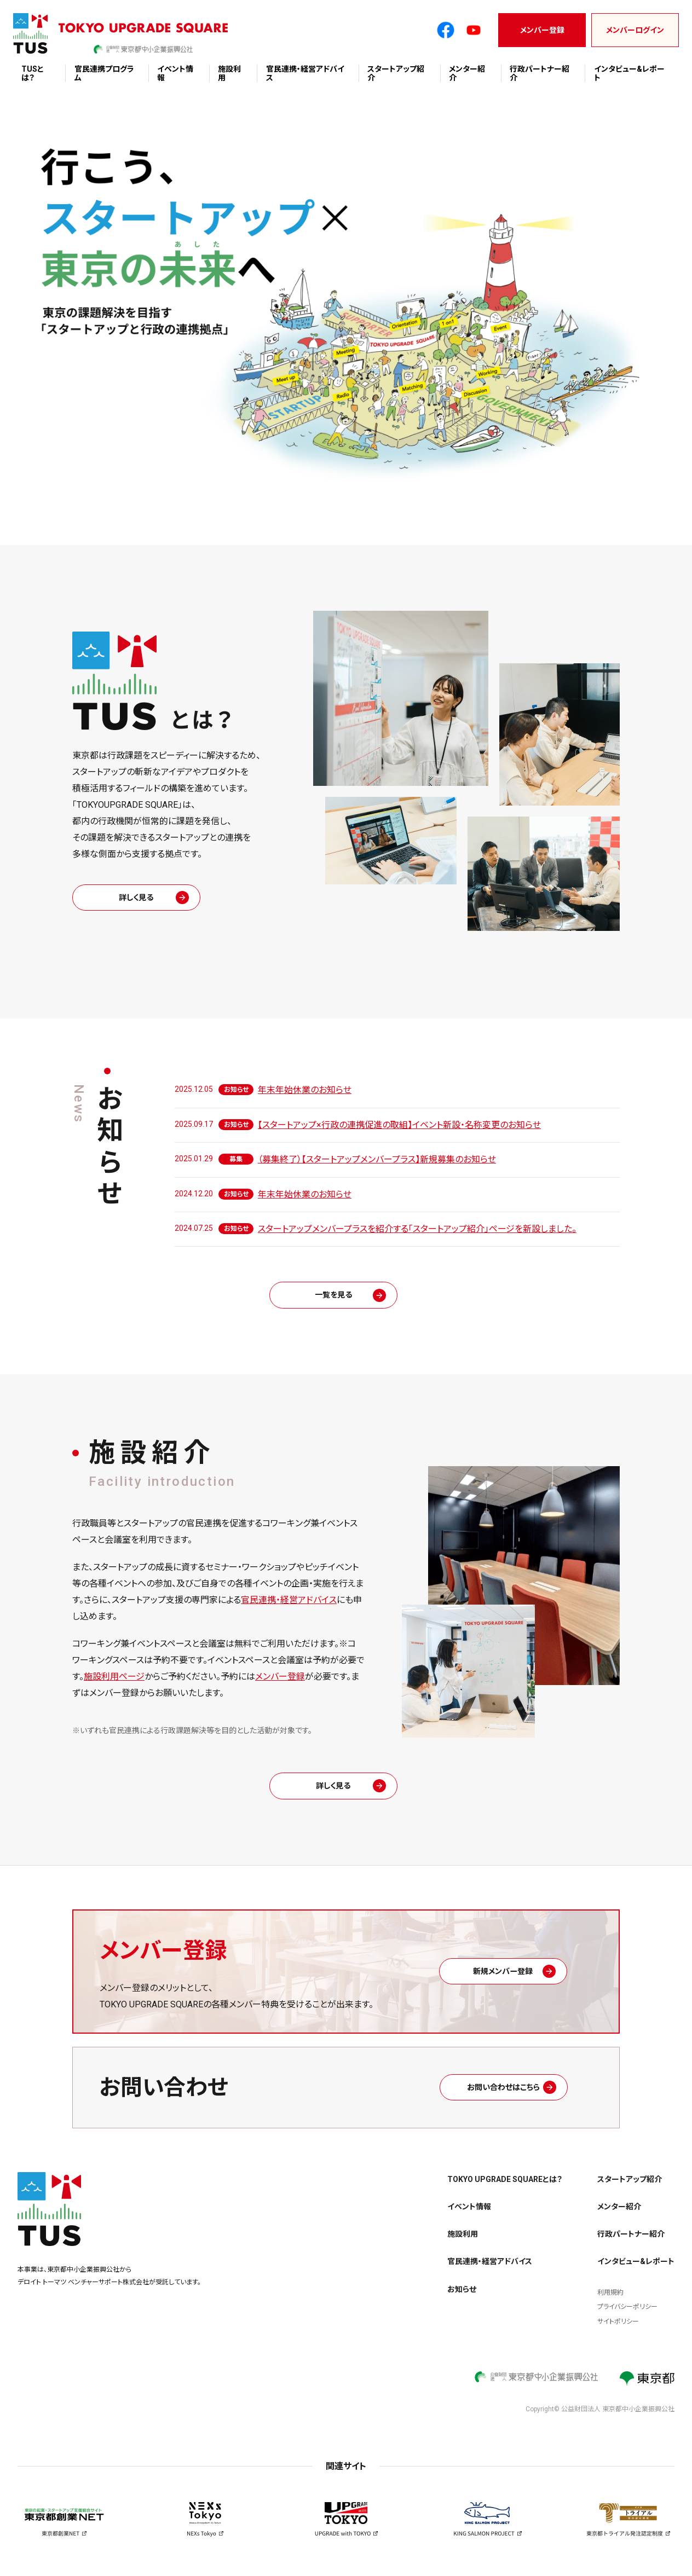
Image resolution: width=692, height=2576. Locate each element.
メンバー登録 (542, 30)
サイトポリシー (618, 2329)
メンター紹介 (619, 2214)
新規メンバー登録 (516, 1979)
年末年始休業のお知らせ (304, 1090)
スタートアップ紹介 (629, 2187)
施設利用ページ (114, 1680)
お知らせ (461, 2297)
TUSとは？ (32, 73)
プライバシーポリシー (627, 2315)
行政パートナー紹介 (631, 2242)
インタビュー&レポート (635, 2269)
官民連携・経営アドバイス (289, 1604)
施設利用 (462, 2242)
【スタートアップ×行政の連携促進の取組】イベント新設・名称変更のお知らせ (399, 1125)
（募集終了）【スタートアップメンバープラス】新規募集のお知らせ (377, 1159)
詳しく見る (149, 897)
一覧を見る (346, 1297)
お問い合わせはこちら (516, 2095)
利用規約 (610, 2300)
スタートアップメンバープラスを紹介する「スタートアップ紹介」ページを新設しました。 (417, 1229)
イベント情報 (469, 2214)
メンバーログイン (635, 30)
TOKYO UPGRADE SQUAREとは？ (504, 2187)
